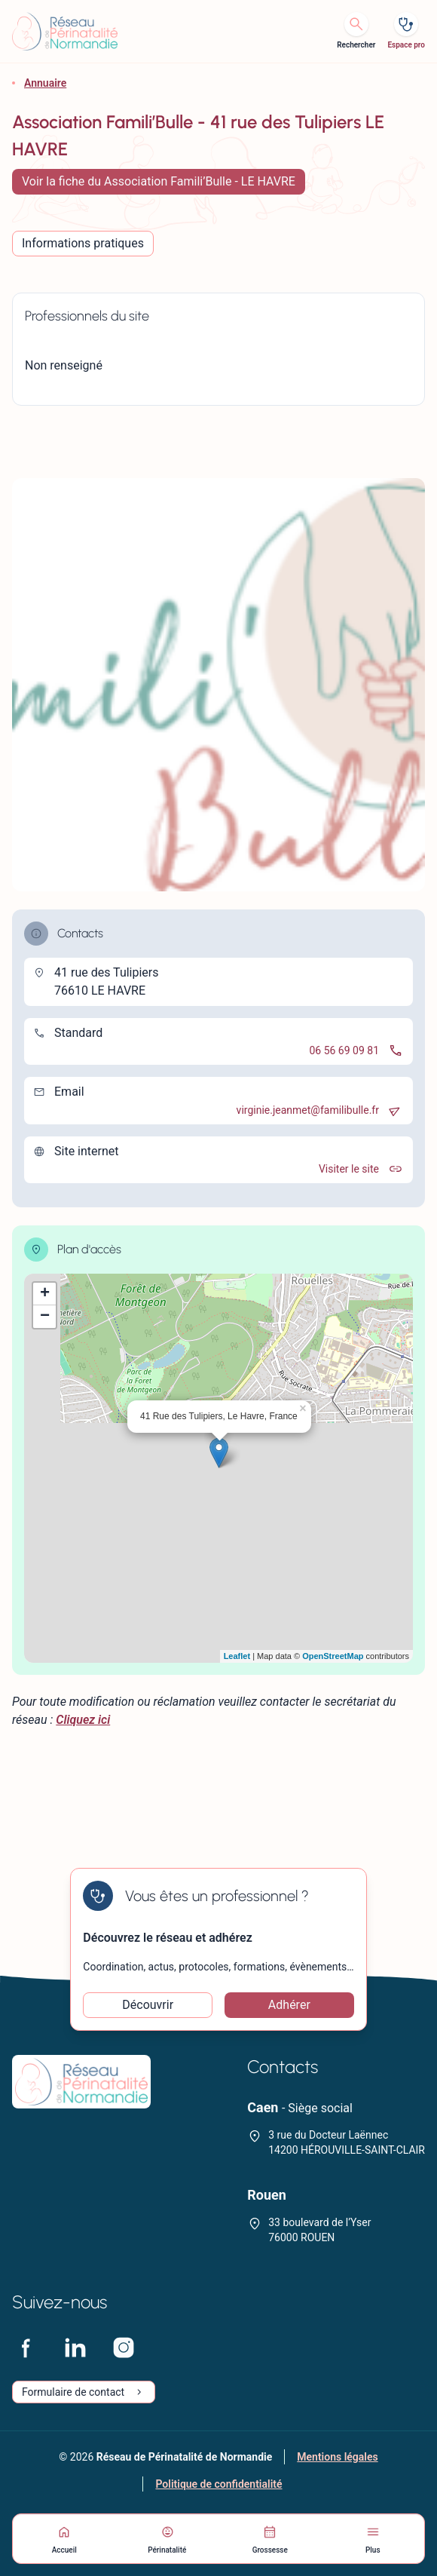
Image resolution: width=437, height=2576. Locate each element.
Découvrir (147, 2005)
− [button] (45, 1316)
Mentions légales (337, 2457)
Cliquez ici (83, 1720)
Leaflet (237, 1656)
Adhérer (289, 2005)
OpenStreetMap (332, 1656)
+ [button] (45, 1294)
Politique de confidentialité (218, 2484)
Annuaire (45, 83)
